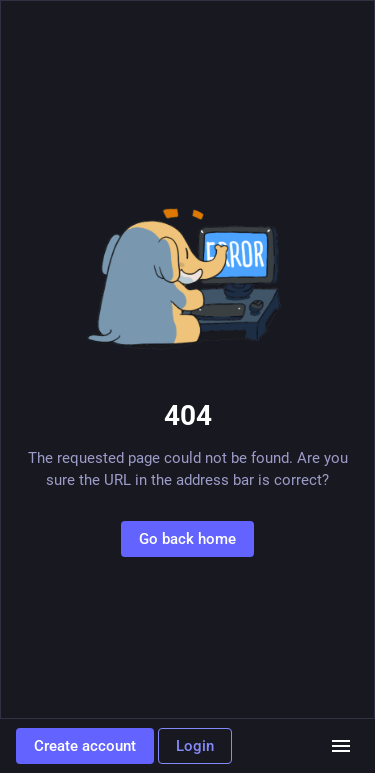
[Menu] (341, 746)
